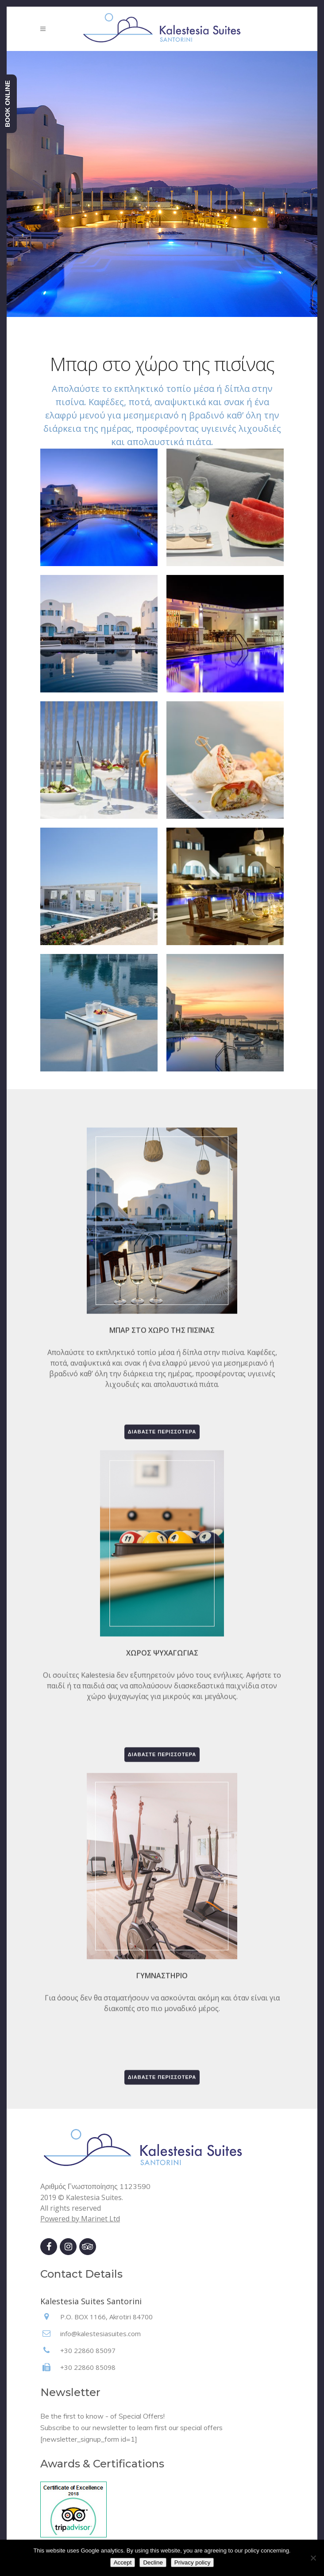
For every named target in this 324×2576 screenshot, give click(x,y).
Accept (123, 2562)
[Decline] (313, 2557)
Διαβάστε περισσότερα (162, 1678)
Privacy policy (192, 2562)
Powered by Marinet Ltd (80, 2219)
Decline (152, 2562)
